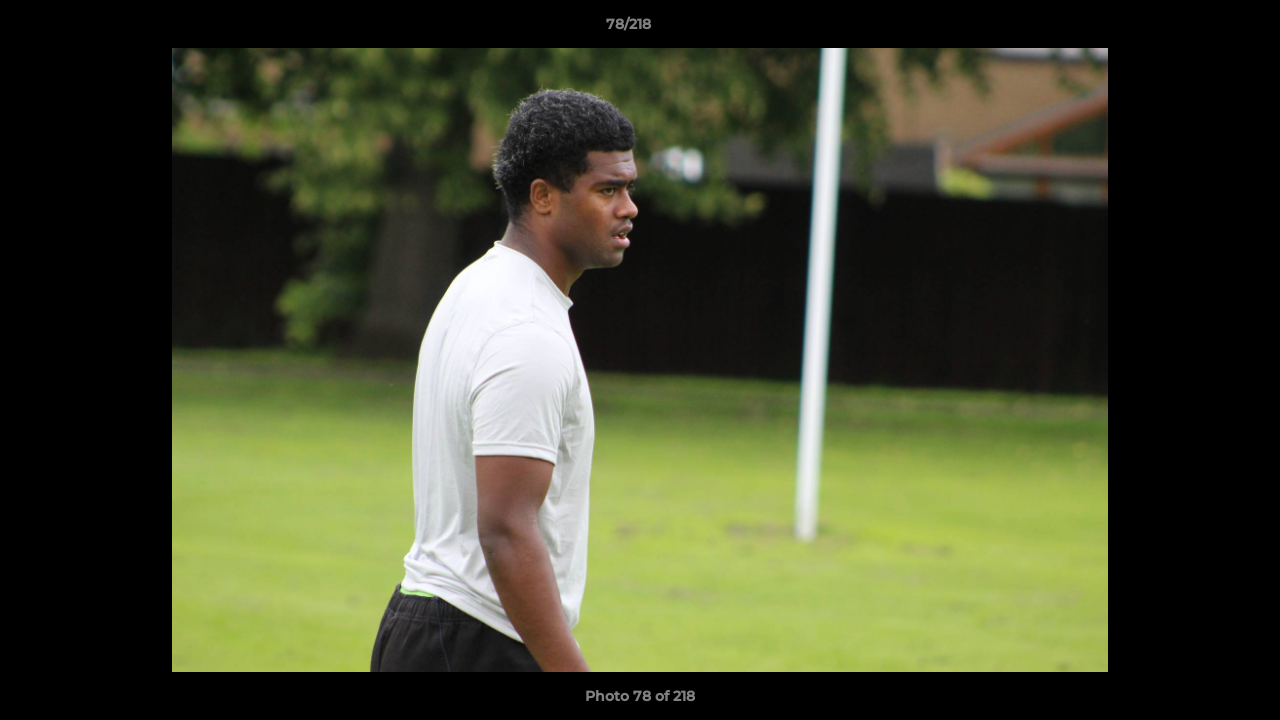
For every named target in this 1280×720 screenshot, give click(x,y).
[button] (1196, 29)
